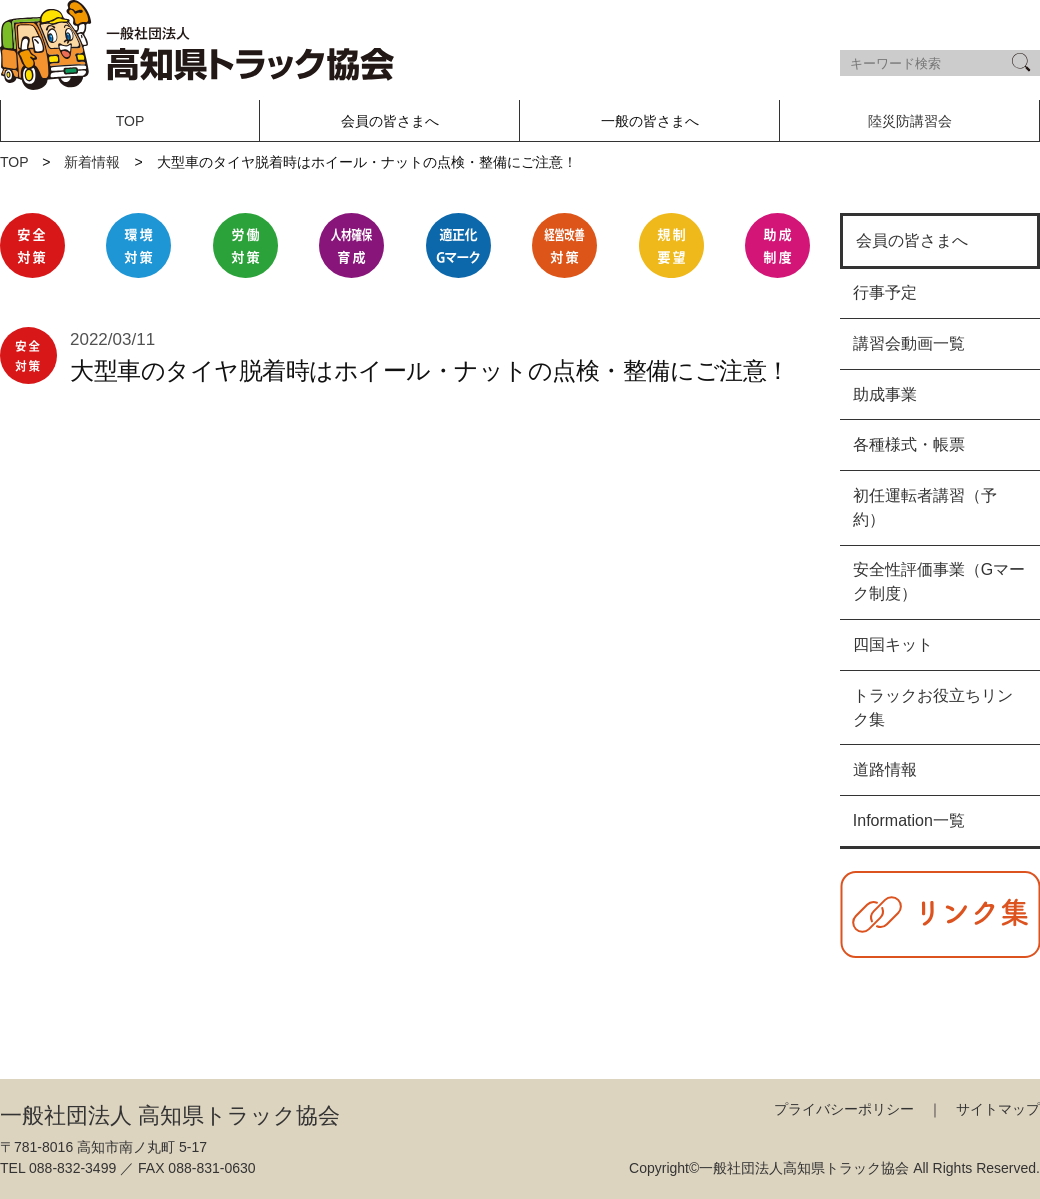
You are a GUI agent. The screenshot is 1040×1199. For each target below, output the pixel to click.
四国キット (893, 644)
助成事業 (885, 394)
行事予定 (885, 292)
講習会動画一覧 (909, 343)
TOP (130, 121)
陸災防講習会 (910, 121)
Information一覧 (909, 820)
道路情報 (885, 769)
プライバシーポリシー (844, 1109)
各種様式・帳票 (909, 444)
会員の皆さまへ (912, 240)
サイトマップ (998, 1109)
